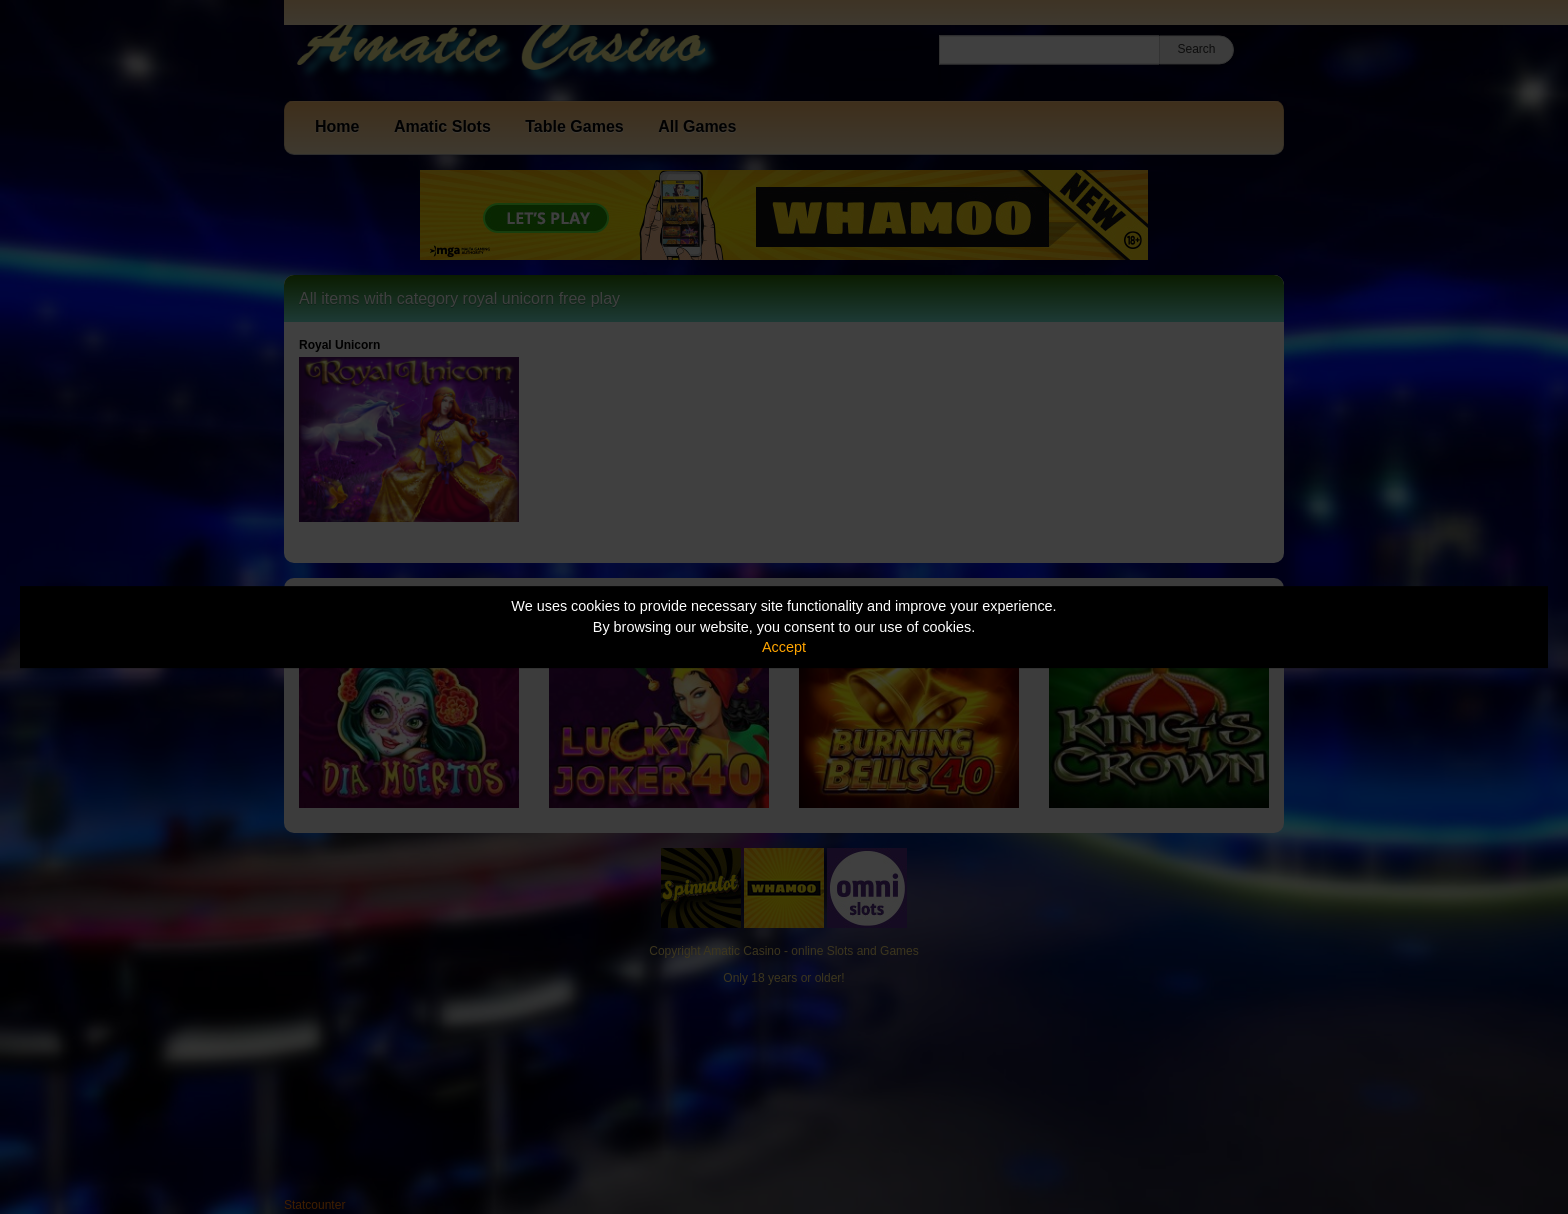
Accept (784, 647)
